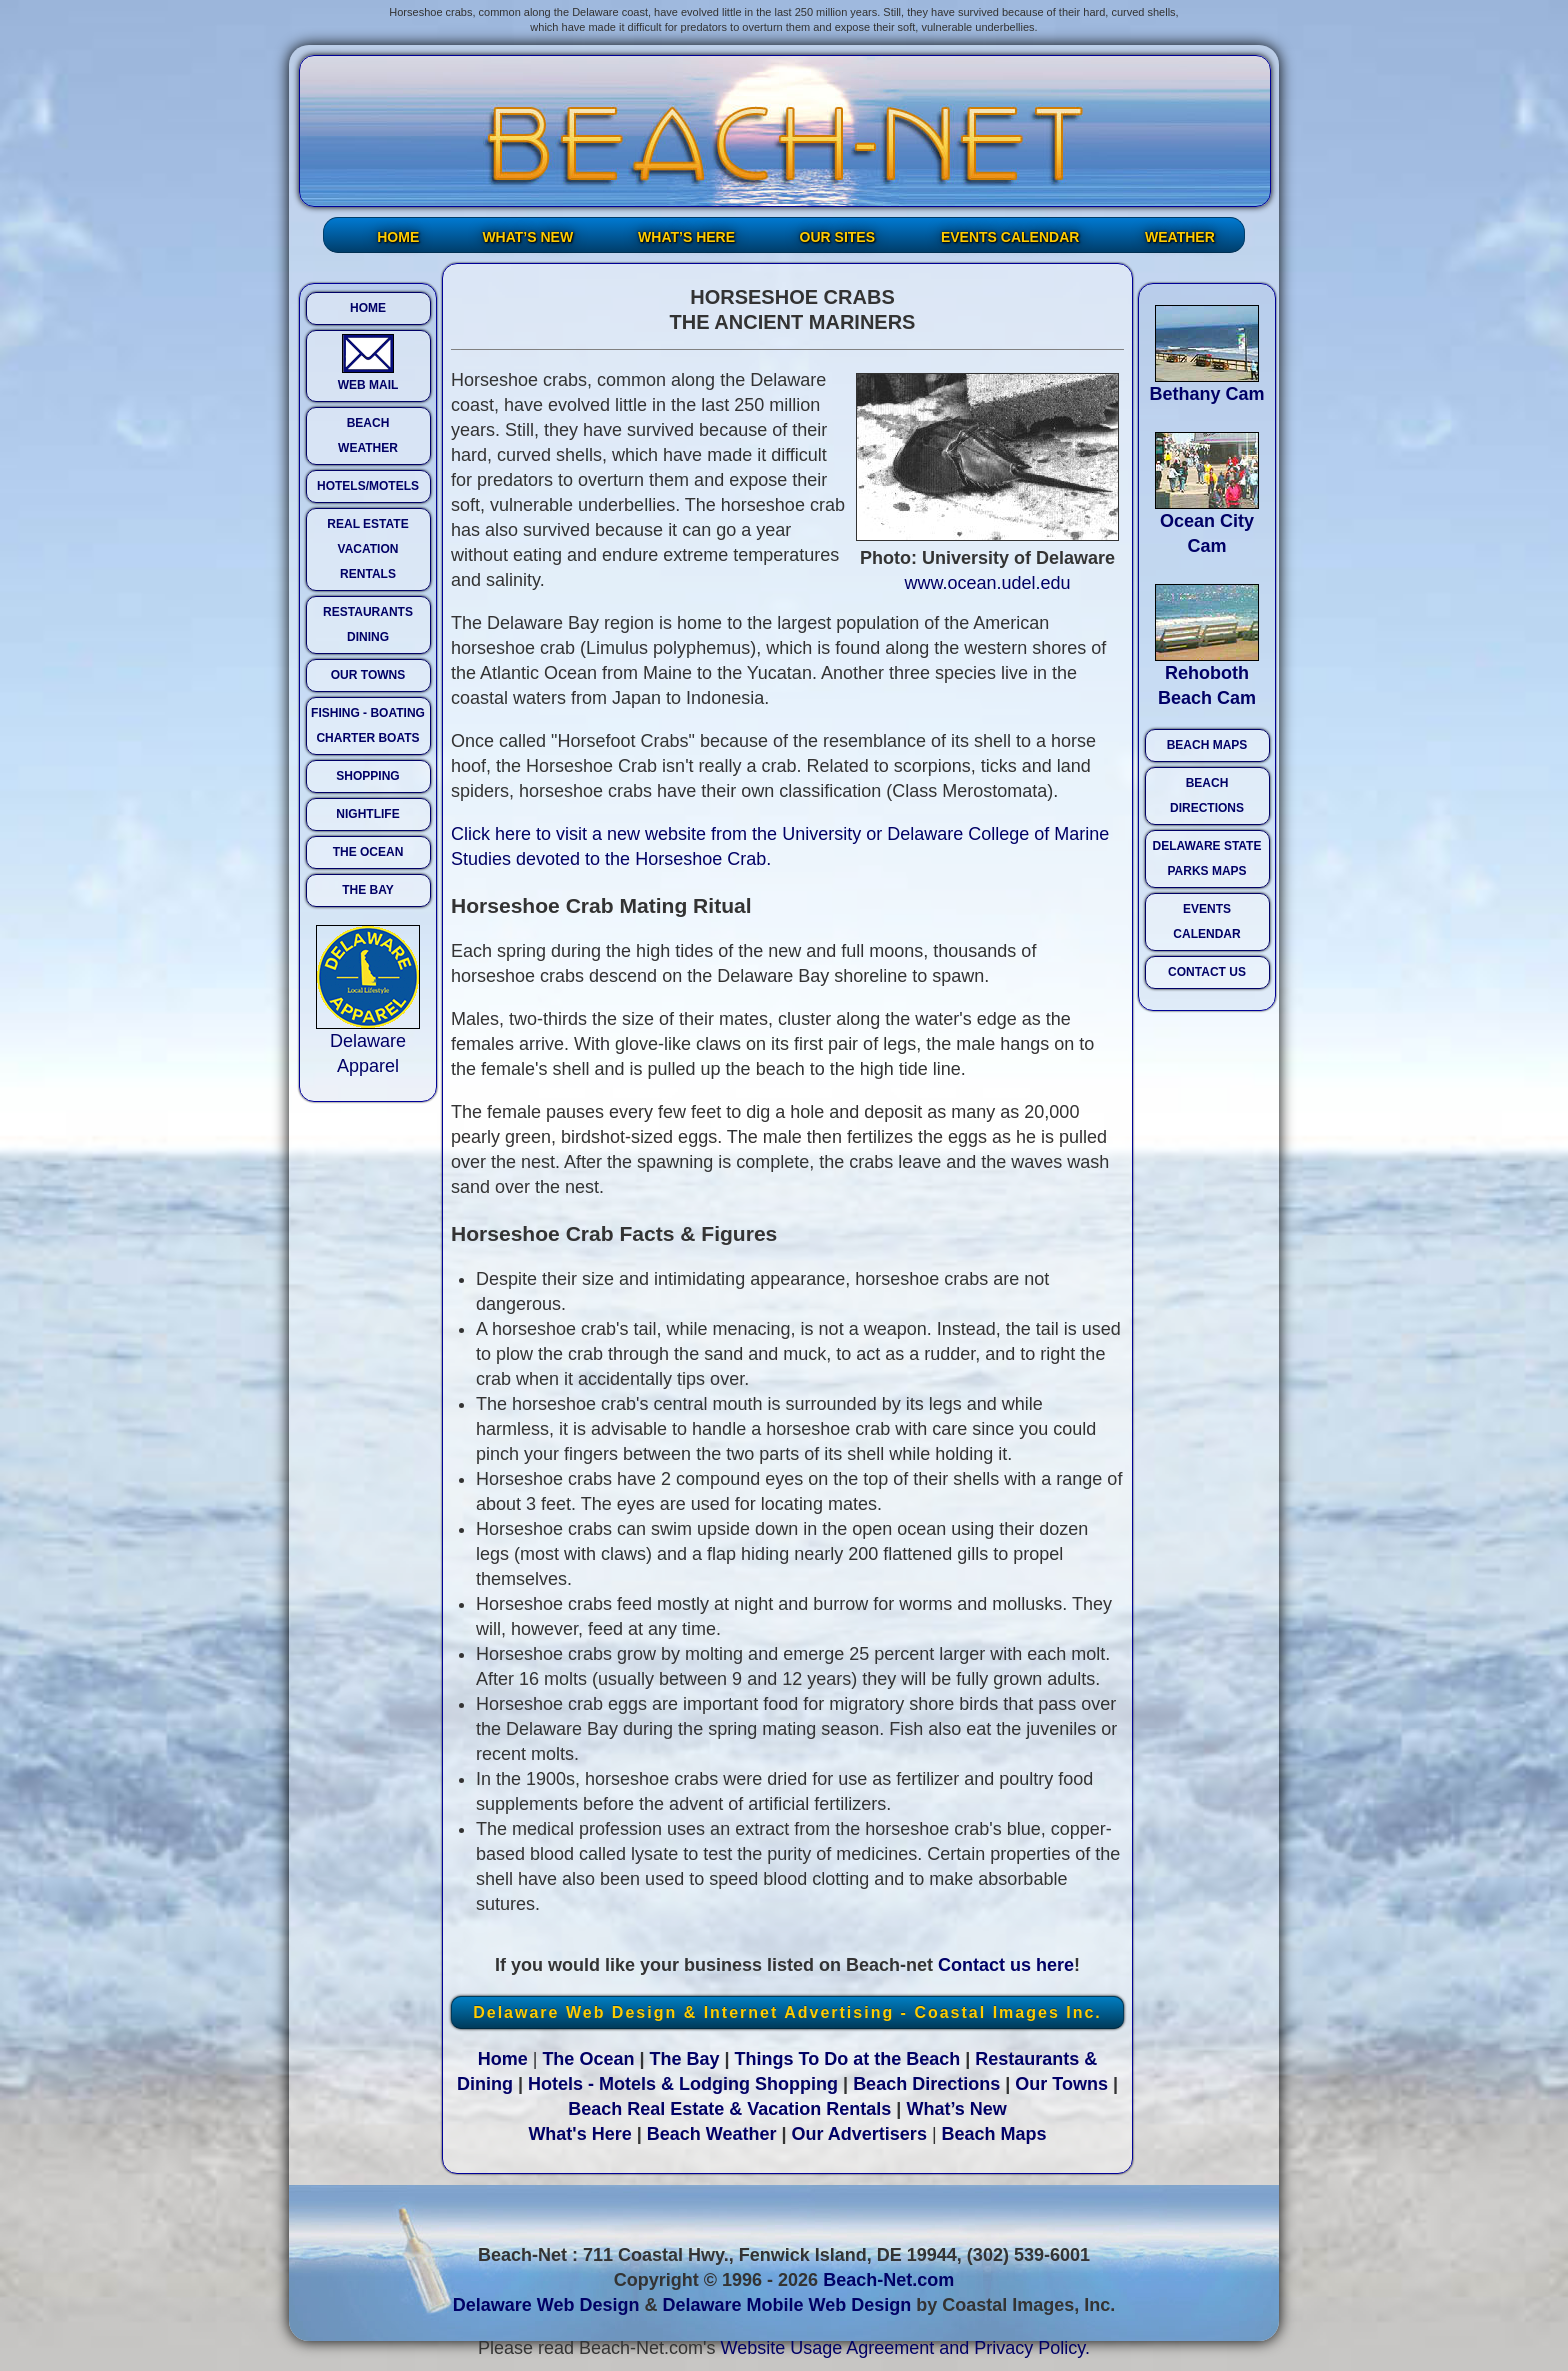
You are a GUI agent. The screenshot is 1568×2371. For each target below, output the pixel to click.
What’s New (956, 2109)
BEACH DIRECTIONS (1207, 795)
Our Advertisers (859, 2134)
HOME (398, 237)
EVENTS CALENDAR (1010, 237)
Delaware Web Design (546, 2305)
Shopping (796, 2084)
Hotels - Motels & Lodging (639, 2084)
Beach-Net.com (888, 2280)
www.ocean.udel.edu (987, 583)
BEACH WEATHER (368, 435)
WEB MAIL (368, 363)
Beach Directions (926, 2084)
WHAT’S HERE (686, 237)
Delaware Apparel (368, 1044)
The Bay (684, 2059)
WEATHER (1180, 237)
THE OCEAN (368, 852)
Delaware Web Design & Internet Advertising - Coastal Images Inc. (787, 2012)
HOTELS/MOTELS (368, 486)
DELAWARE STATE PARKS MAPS (1207, 858)
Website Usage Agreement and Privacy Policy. (906, 2348)
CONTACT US (1207, 972)
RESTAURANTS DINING (368, 624)
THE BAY (368, 890)
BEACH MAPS (1207, 745)
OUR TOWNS (368, 675)
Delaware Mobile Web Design (786, 2305)
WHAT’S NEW (527, 237)
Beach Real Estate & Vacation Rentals (729, 2109)
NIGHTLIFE (367, 814)
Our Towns (1061, 2084)
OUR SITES (837, 237)
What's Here (579, 2134)
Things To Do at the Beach (848, 2059)
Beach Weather (712, 2134)
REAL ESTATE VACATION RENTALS (367, 549)
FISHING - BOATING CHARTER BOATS (368, 725)
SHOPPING (367, 776)
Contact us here (1006, 1965)
